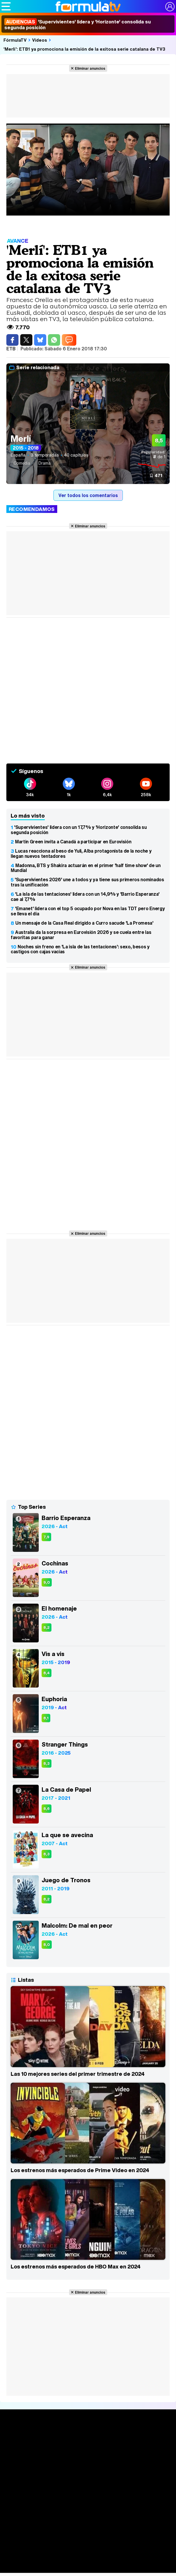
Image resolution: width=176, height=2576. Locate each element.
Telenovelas (88, 2545)
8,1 (46, 1718)
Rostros (88, 2556)
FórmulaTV (15, 40)
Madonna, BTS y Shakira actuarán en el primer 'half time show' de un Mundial (86, 868)
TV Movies (88, 2477)
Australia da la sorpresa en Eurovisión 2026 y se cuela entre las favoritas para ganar (81, 935)
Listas (88, 2471)
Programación (88, 2497)
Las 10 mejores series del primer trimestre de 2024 (77, 2074)
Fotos (88, 2518)
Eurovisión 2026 (88, 2536)
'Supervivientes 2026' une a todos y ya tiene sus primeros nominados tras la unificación (87, 882)
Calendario (88, 2465)
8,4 (46, 1673)
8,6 (46, 1808)
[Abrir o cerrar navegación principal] (6, 6)
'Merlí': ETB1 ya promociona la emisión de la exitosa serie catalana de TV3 (84, 49)
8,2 (46, 1627)
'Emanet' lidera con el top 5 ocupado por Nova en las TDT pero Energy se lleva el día (88, 911)
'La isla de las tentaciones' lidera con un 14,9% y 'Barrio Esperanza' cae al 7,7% (85, 896)
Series (88, 2458)
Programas (88, 2529)
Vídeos (39, 40)
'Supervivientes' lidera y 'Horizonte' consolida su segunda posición (77, 24)
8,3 (46, 1763)
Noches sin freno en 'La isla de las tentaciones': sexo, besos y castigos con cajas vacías (80, 949)
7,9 (46, 1537)
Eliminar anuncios (90, 68)
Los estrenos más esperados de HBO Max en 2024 (75, 2266)
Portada (88, 2437)
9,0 (46, 1582)
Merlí (20, 438)
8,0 (46, 1944)
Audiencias (88, 2486)
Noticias (88, 2447)
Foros (88, 2566)
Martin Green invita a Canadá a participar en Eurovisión (73, 841)
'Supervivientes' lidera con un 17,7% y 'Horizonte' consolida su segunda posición (79, 830)
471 (158, 475)
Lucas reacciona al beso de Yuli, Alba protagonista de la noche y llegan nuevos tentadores (81, 853)
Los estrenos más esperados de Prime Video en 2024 (80, 2170)
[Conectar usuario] (170, 6)
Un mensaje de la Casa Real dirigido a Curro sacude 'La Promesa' (84, 922)
